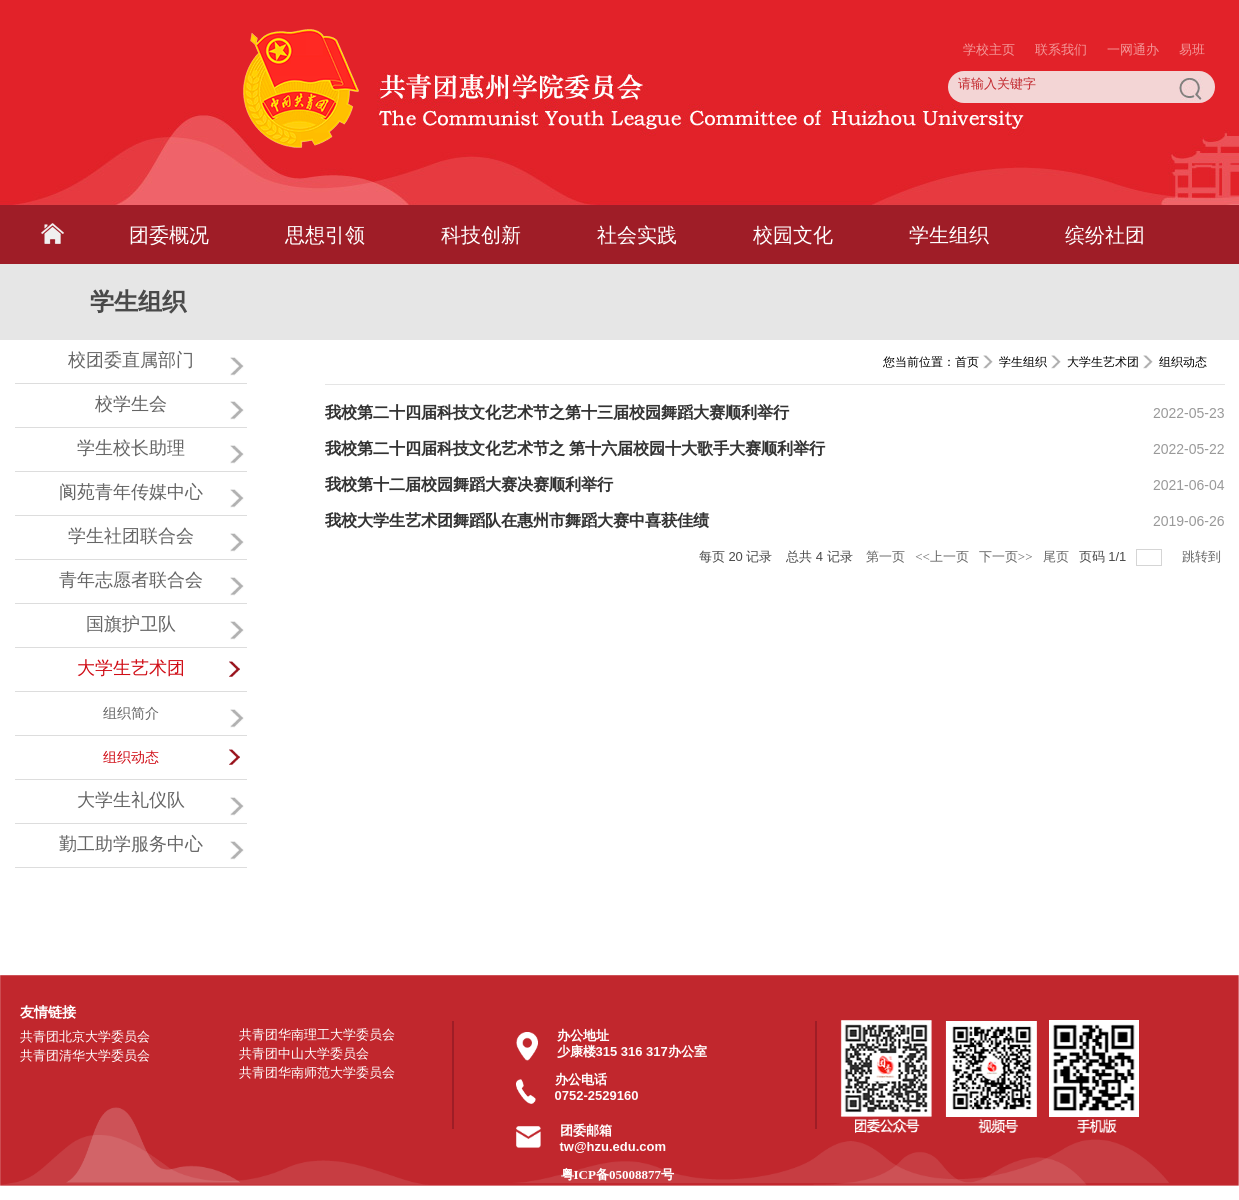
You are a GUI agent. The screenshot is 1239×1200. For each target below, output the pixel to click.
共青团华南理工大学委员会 (317, 1034)
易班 (1192, 10)
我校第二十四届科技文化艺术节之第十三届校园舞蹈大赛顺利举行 (557, 412)
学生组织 (1023, 362)
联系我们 (1061, 10)
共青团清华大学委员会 (85, 1055)
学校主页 (989, 10)
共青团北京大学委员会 (85, 1036)
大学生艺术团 (1103, 362)
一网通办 (1133, 10)
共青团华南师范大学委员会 (317, 1072)
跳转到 (1203, 556)
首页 (967, 362)
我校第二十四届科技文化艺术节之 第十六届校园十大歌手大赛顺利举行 (575, 448)
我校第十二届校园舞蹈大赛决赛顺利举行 (469, 484)
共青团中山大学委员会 (304, 1053)
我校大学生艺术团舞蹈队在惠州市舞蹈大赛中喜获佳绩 (517, 520)
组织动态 (1183, 362)
